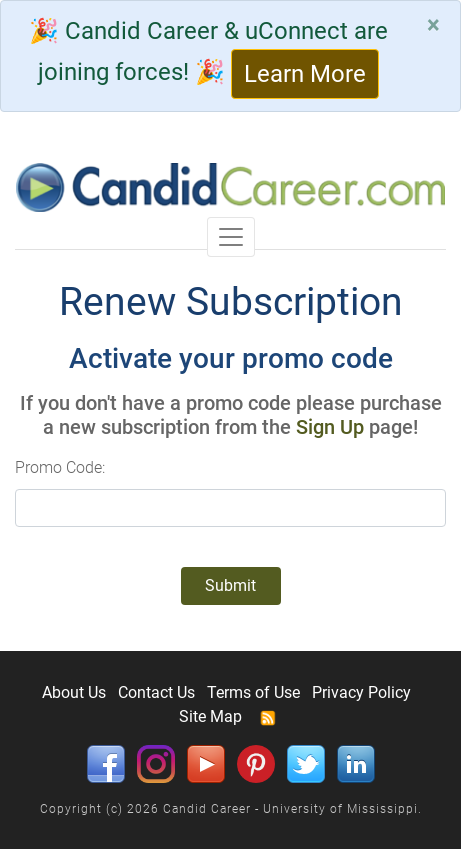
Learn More (305, 74)
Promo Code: (60, 467)
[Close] (433, 25)
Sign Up (330, 427)
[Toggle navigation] (231, 237)
